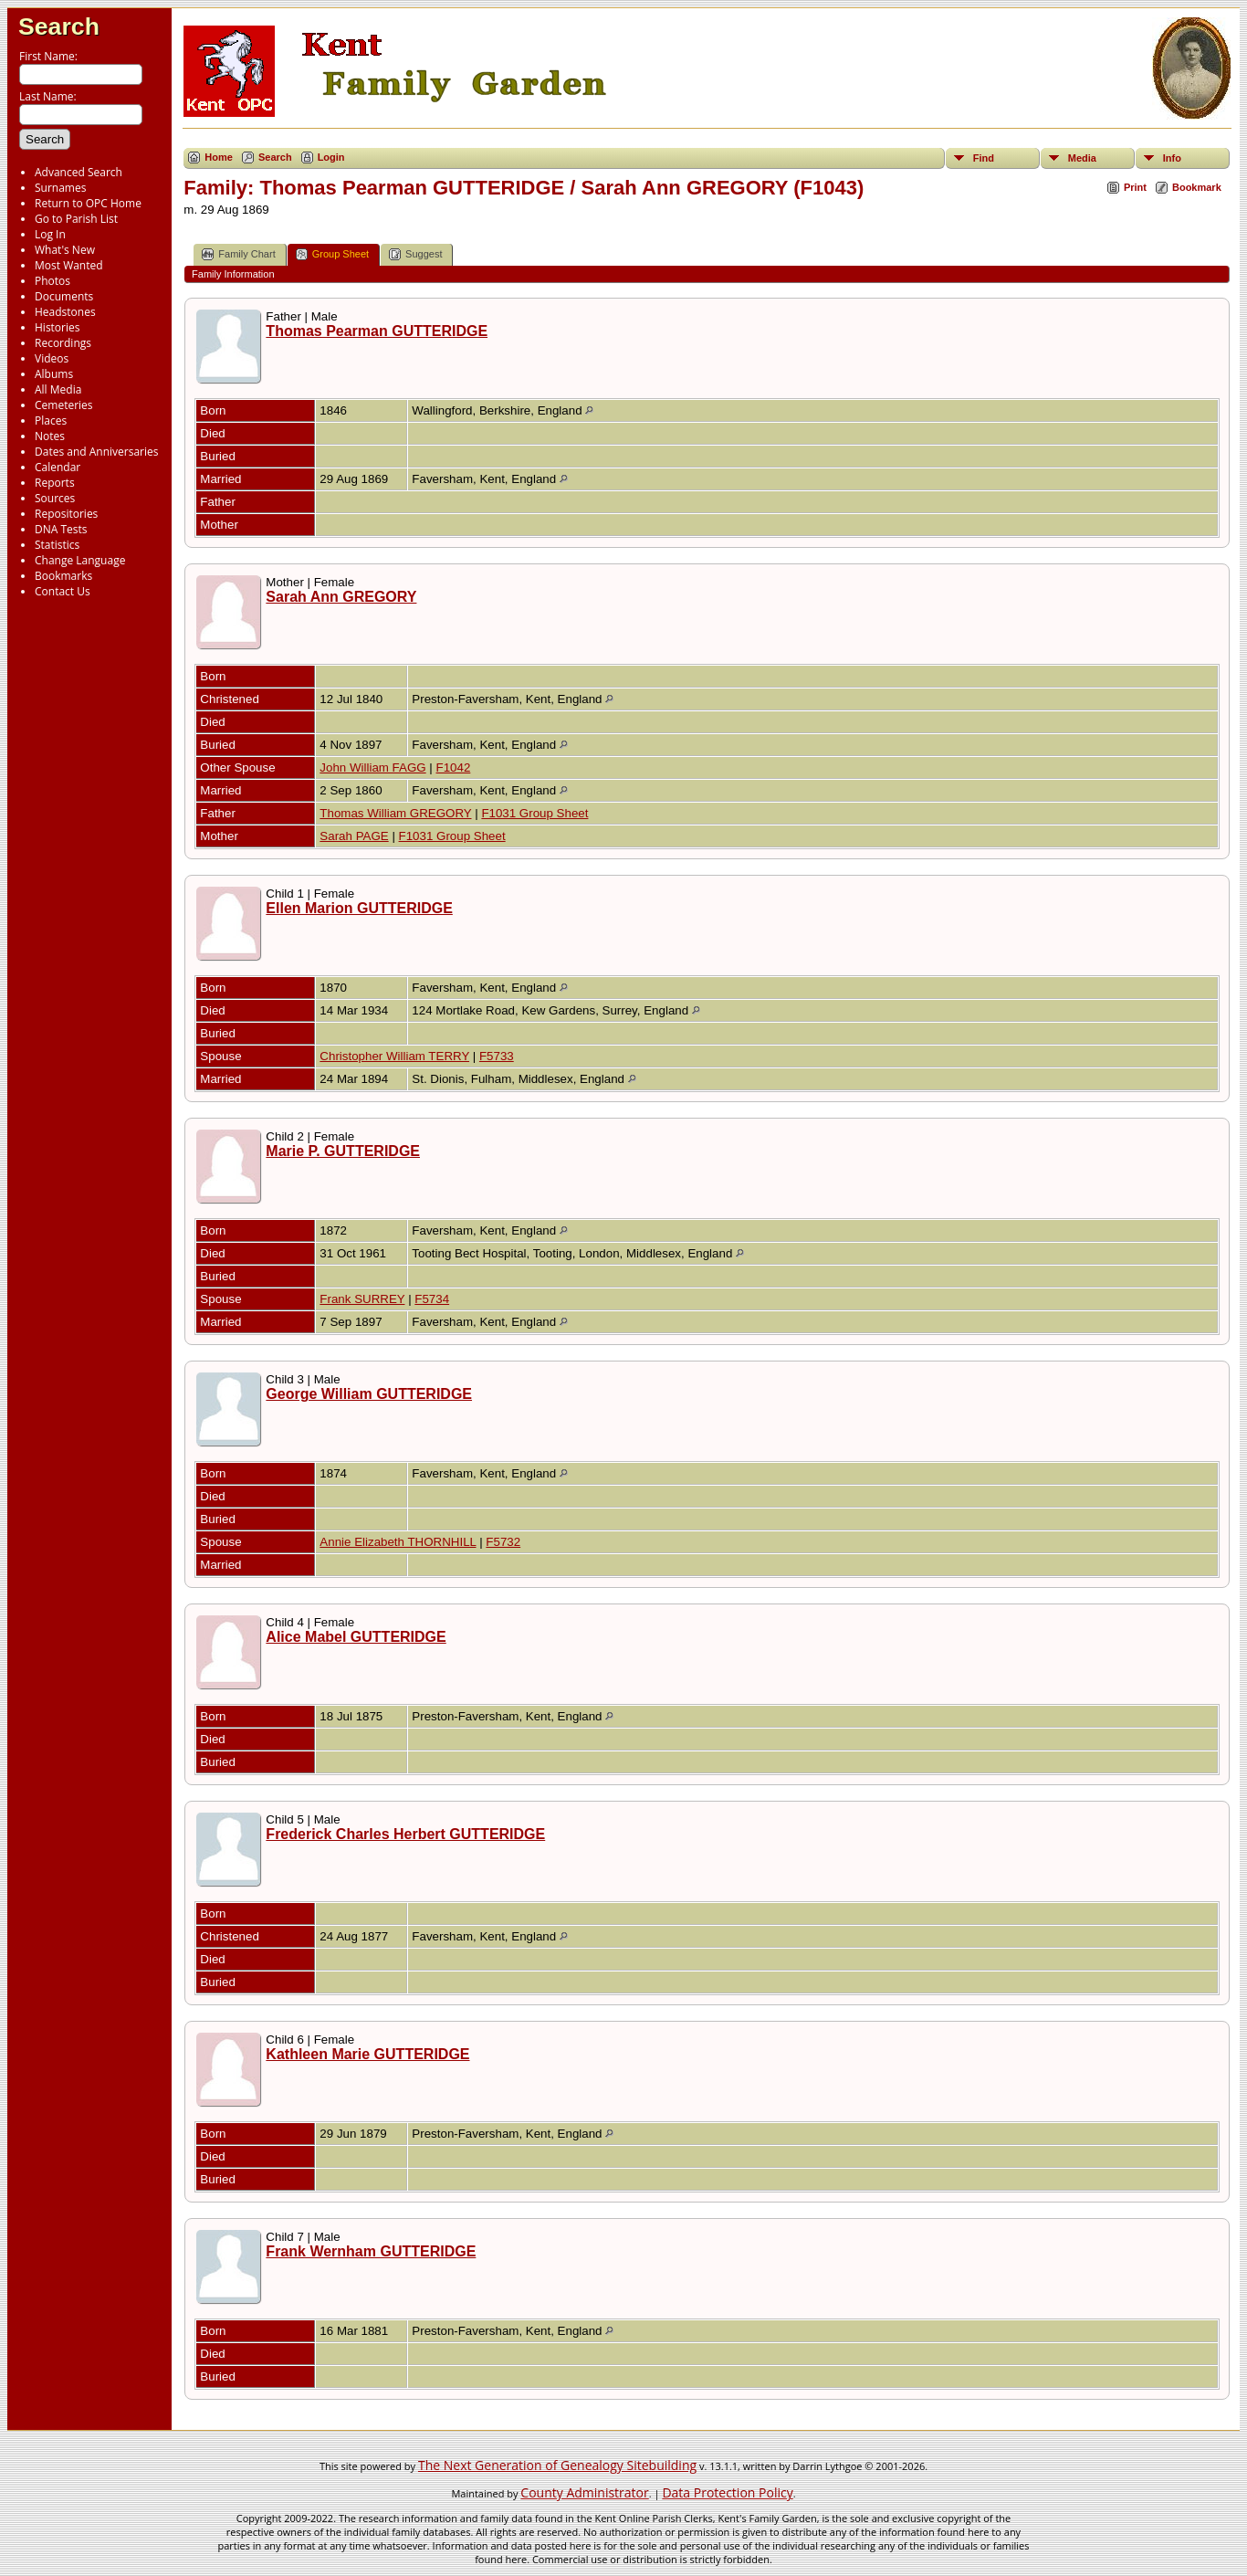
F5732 (503, 1542)
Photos (52, 281)
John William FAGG (372, 767)
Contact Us (62, 591)
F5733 (496, 1056)
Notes (50, 436)
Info (1172, 157)
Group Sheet (332, 254)
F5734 (431, 1299)
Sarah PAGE (354, 836)
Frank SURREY (362, 1299)
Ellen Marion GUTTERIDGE (359, 908)
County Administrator (584, 2492)
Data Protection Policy (727, 2492)
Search (59, 26)
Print (1135, 187)
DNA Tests (61, 529)
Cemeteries (64, 405)
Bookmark (1196, 187)
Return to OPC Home (88, 203)
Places (51, 420)
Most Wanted (69, 265)
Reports (55, 482)
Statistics (57, 544)
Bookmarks (63, 576)
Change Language (80, 560)
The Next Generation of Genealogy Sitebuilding (557, 2465)
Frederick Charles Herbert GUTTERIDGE (405, 1834)
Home (218, 157)
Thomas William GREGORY (395, 813)
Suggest (415, 254)
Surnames (60, 187)
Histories (57, 327)
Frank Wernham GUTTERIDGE (371, 2251)
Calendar (57, 467)
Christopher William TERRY (394, 1056)
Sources (55, 498)
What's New (65, 250)
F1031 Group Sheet (534, 813)
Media (1082, 157)
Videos (51, 358)
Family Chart (238, 254)
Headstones (65, 312)
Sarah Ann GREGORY (341, 597)
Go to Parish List (76, 218)
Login (331, 157)
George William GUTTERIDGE (369, 1394)
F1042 (453, 767)
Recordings (63, 343)
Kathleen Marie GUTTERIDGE (367, 2054)
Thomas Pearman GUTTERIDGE (376, 331)
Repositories (66, 513)
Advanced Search (78, 172)
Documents (64, 296)
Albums (54, 374)
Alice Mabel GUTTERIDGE (355, 1637)
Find (983, 157)
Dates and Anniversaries (96, 451)
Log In (50, 234)
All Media (58, 389)
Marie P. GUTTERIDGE (343, 1151)
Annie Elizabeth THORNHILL (398, 1542)
